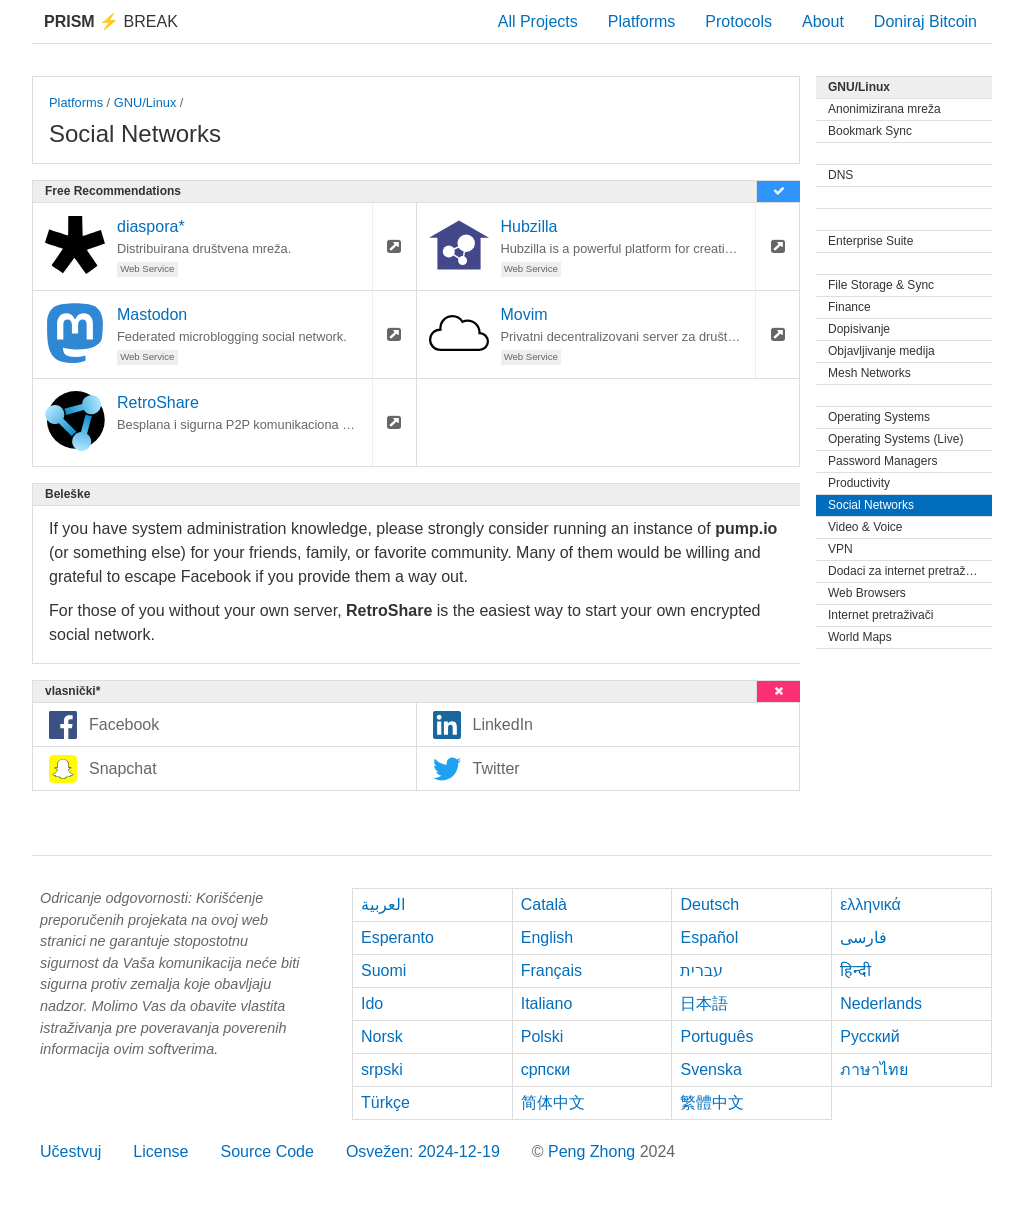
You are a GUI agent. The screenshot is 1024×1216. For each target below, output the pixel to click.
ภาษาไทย (874, 1069)
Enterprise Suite (870, 241)
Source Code (267, 1151)
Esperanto (397, 937)
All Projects (538, 21)
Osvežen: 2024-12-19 (423, 1151)
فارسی (863, 937)
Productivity (859, 483)
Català (544, 904)
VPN (840, 549)
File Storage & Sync (881, 285)
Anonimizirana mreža (884, 109)
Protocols (738, 21)
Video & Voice (865, 527)
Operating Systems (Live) (895, 439)
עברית (701, 970)
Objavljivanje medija (881, 351)
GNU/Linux (145, 102)
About (823, 21)
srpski (382, 1069)
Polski (542, 1036)
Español (709, 937)
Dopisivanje (859, 329)
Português (716, 1036)
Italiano (547, 1003)
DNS (840, 175)
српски (546, 1069)
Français (551, 970)
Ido (372, 1003)
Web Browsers (867, 593)
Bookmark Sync (870, 131)
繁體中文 (712, 1102)
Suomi (383, 970)
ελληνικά (870, 904)
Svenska (710, 1069)
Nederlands (881, 1003)
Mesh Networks (869, 373)
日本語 (704, 1003)
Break (111, 21)
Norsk (382, 1036)
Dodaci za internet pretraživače (910, 571)
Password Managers (882, 461)
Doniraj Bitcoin (925, 21)
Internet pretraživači (880, 615)
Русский (869, 1036)
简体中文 (553, 1102)
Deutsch (709, 904)
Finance (849, 307)
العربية (383, 904)
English (547, 937)
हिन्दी (855, 970)
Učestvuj (70, 1151)
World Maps (860, 637)
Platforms (642, 21)
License (160, 1151)
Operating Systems (879, 417)
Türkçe (385, 1102)
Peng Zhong (594, 1151)
